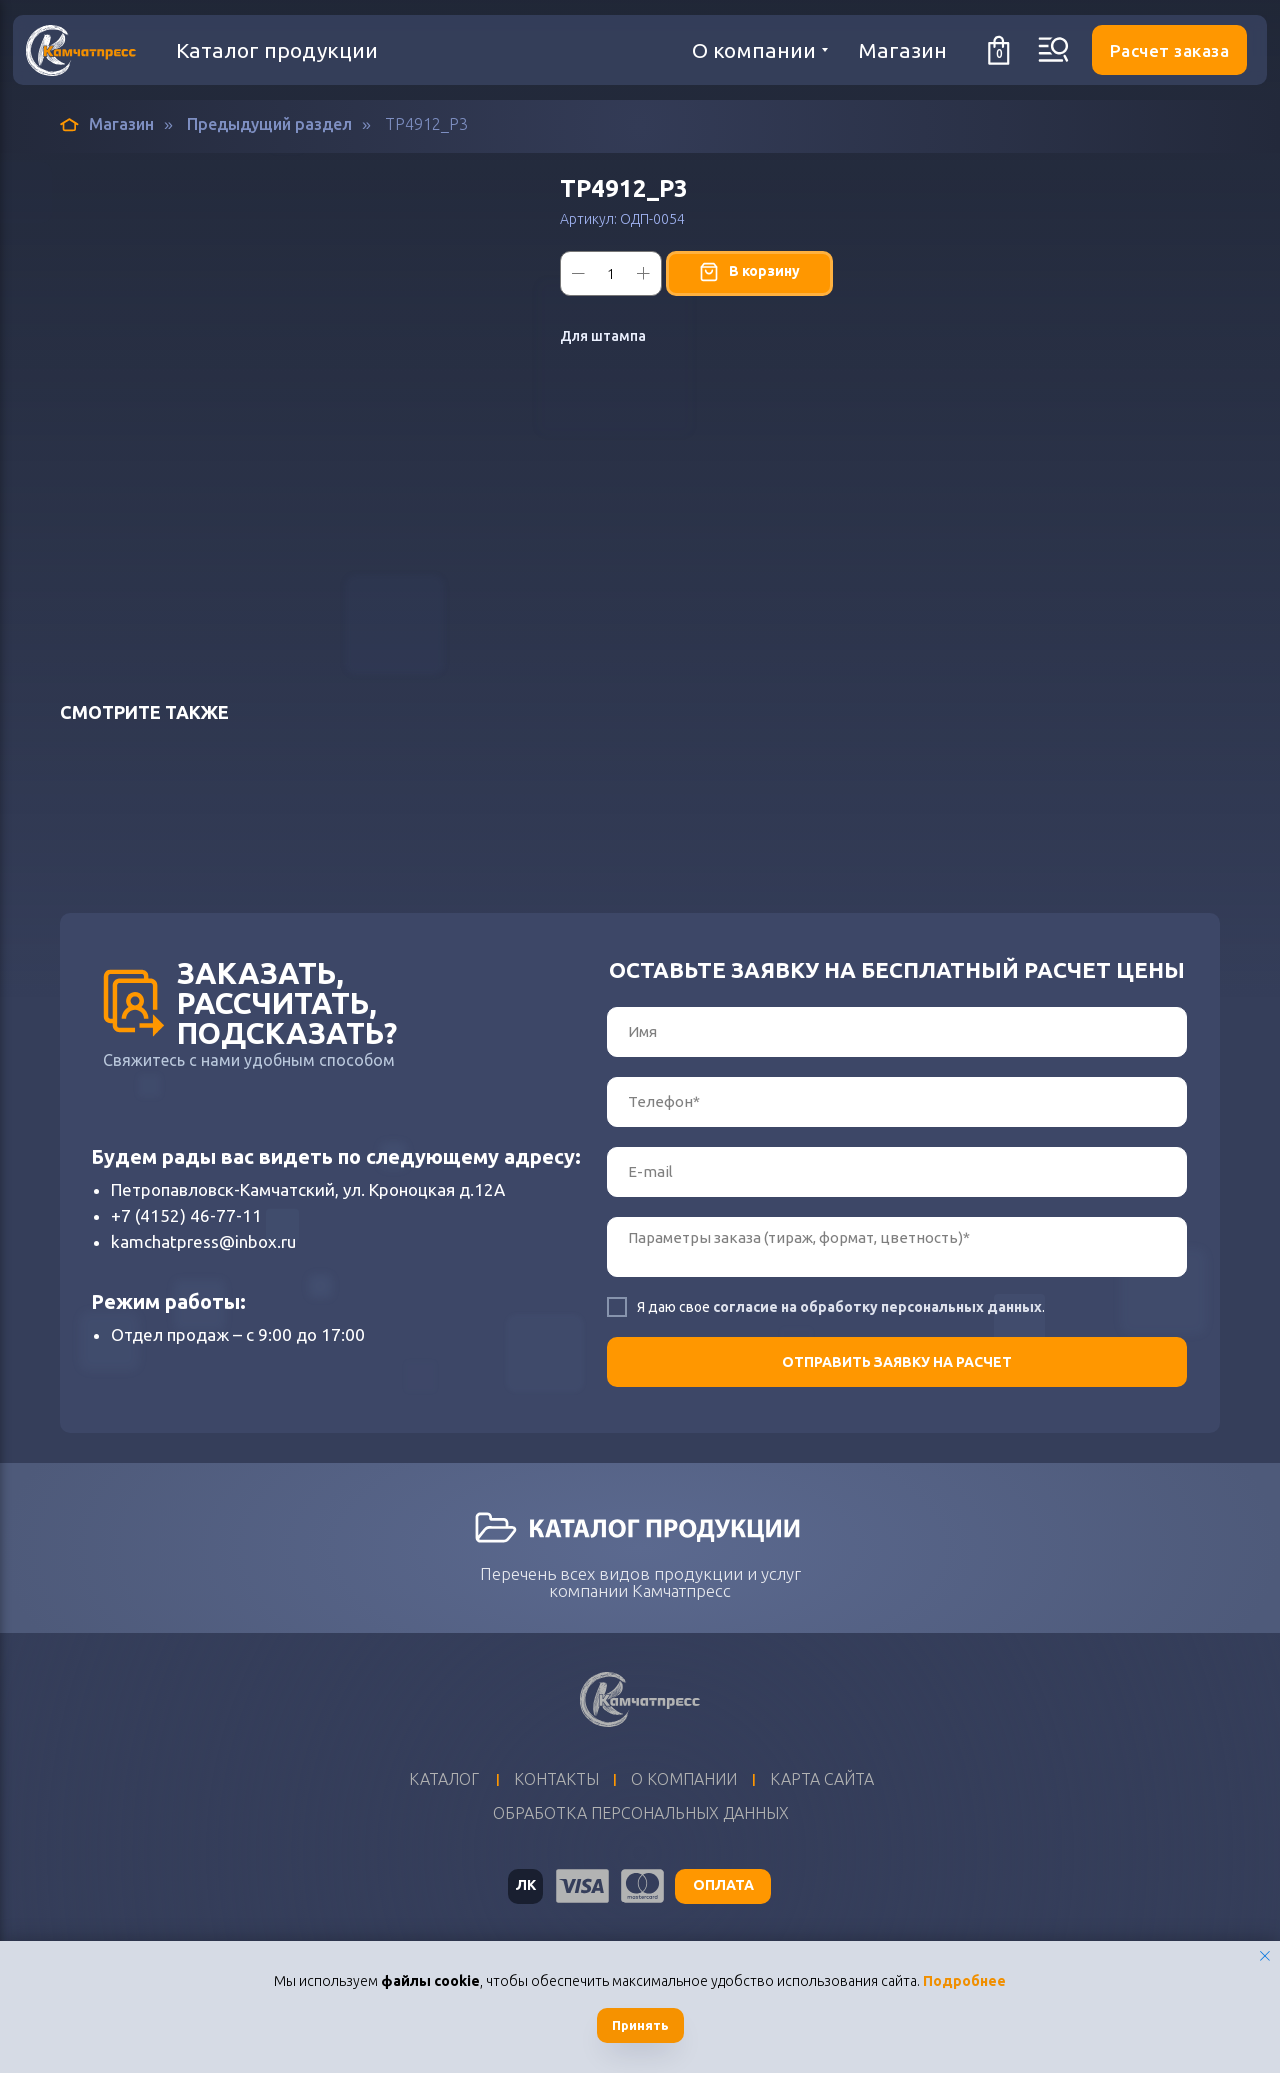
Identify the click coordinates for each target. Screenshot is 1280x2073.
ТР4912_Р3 (426, 124)
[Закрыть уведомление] (1265, 1956)
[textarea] (897, 1247)
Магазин (107, 124)
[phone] (897, 1102)
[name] (897, 1032)
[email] (897, 1172)
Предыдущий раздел (269, 124)
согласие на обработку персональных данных (877, 1307)
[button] (1169, 50)
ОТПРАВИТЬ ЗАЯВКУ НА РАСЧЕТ (897, 1362)
